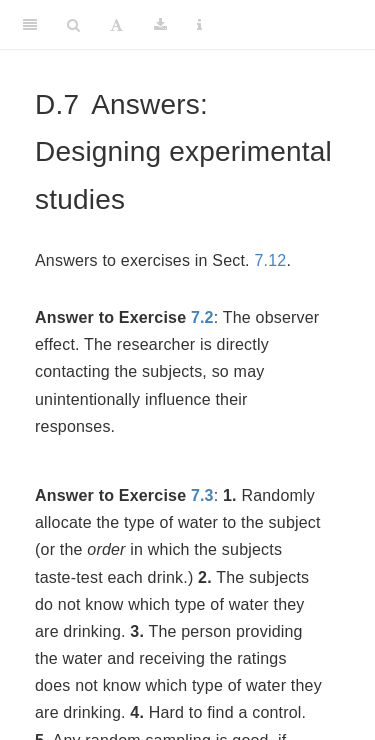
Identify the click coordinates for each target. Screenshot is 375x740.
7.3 (202, 495)
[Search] (73, 25)
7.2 (202, 317)
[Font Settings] (116, 25)
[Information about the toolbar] (199, 25)
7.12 (270, 260)
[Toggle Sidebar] (30, 25)
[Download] (160, 25)
